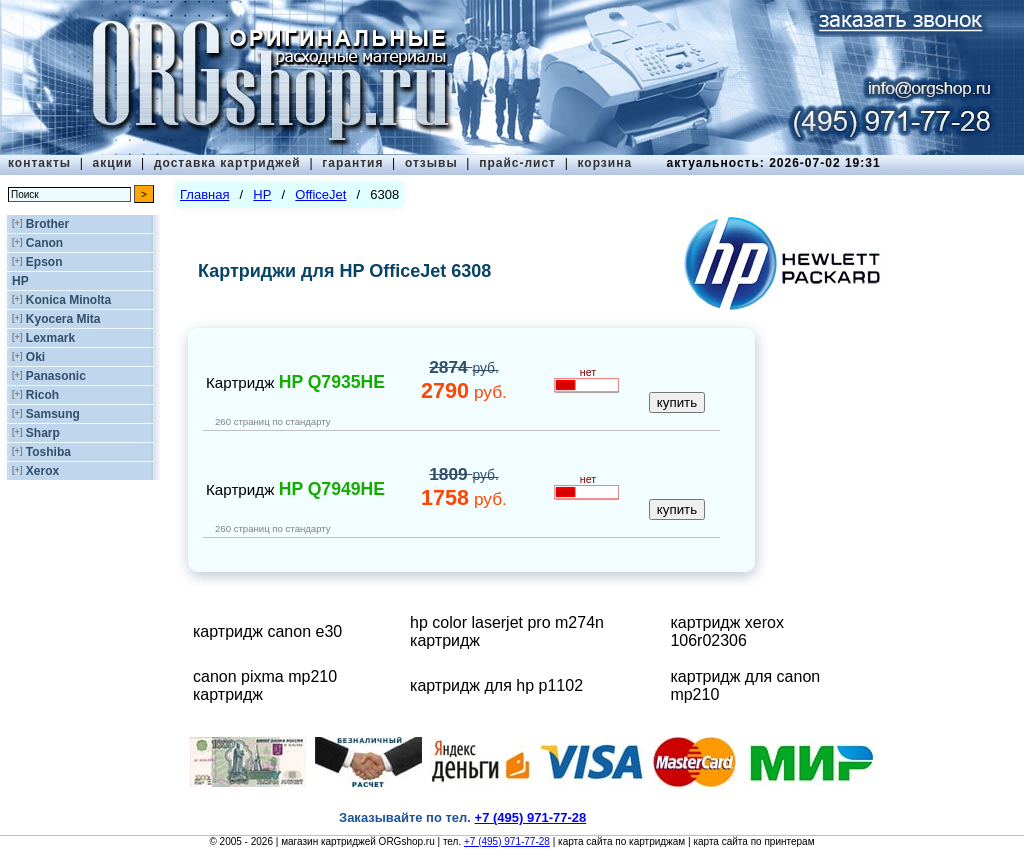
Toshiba (48, 452)
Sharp (43, 433)
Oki (35, 357)
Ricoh (42, 395)
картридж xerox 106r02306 (727, 631)
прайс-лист (517, 163)
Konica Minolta (68, 300)
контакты (39, 163)
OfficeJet (320, 194)
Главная (204, 194)
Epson (44, 262)
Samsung (53, 414)
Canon (44, 243)
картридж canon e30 (267, 631)
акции (113, 163)
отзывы (431, 163)
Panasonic (56, 376)
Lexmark (50, 338)
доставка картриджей (227, 163)
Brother (47, 224)
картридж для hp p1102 (496, 685)
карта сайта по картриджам (621, 841)
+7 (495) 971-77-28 (507, 841)
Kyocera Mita (63, 319)
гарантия (352, 163)
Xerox (42, 471)
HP (20, 281)
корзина (604, 163)
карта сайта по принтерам (753, 841)
